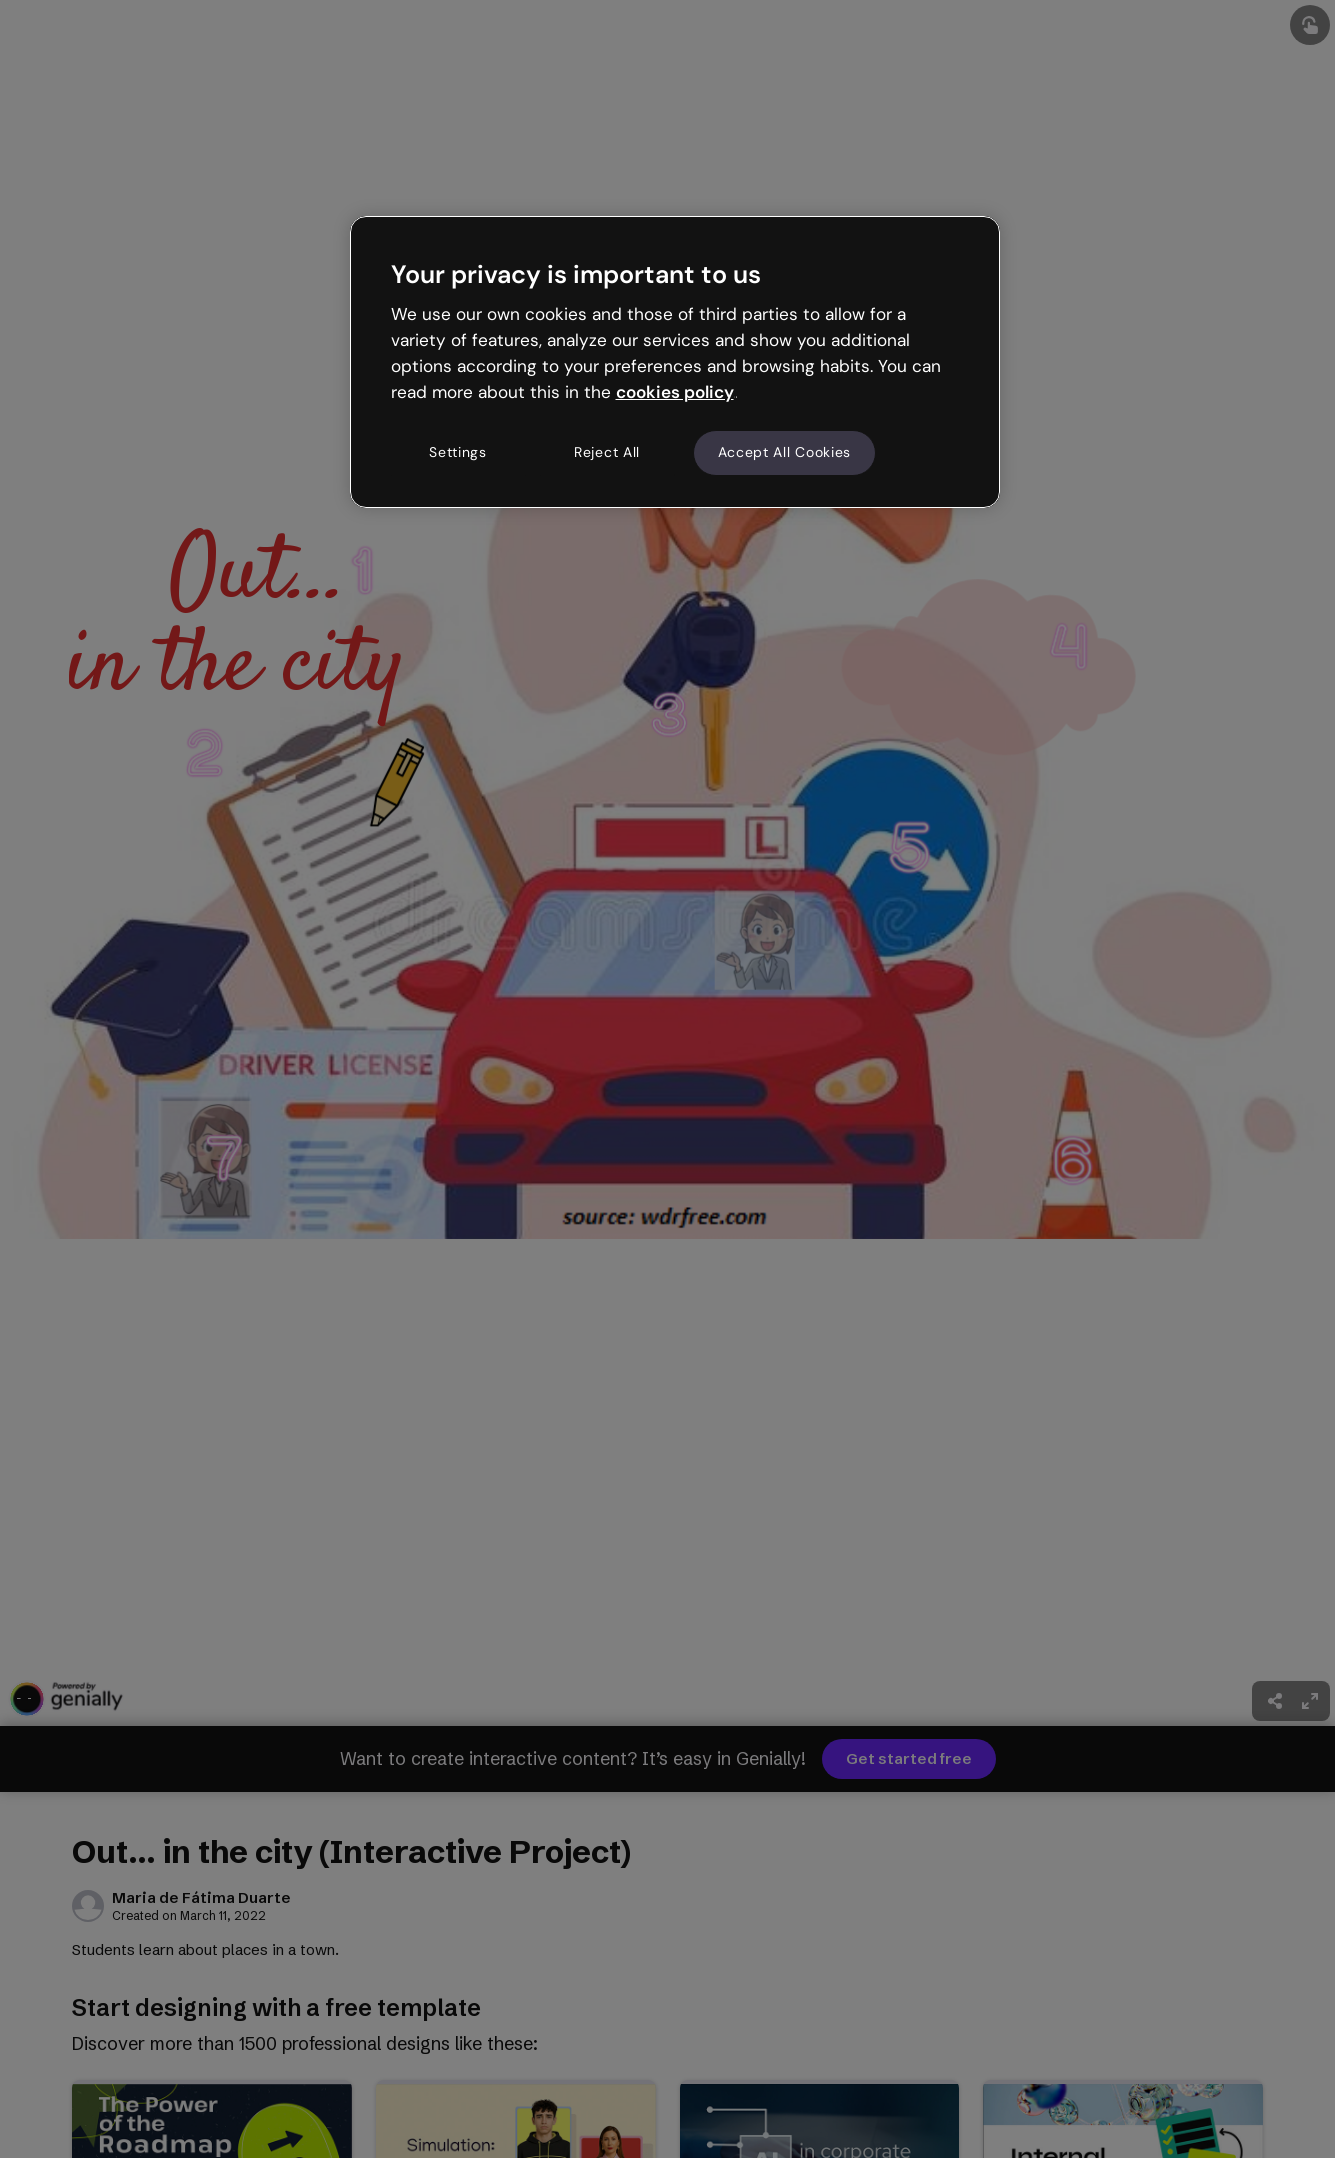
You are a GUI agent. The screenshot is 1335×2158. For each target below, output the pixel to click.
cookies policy (675, 392)
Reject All (607, 452)
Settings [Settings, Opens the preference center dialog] (458, 452)
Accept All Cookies (785, 452)
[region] (675, 362)
